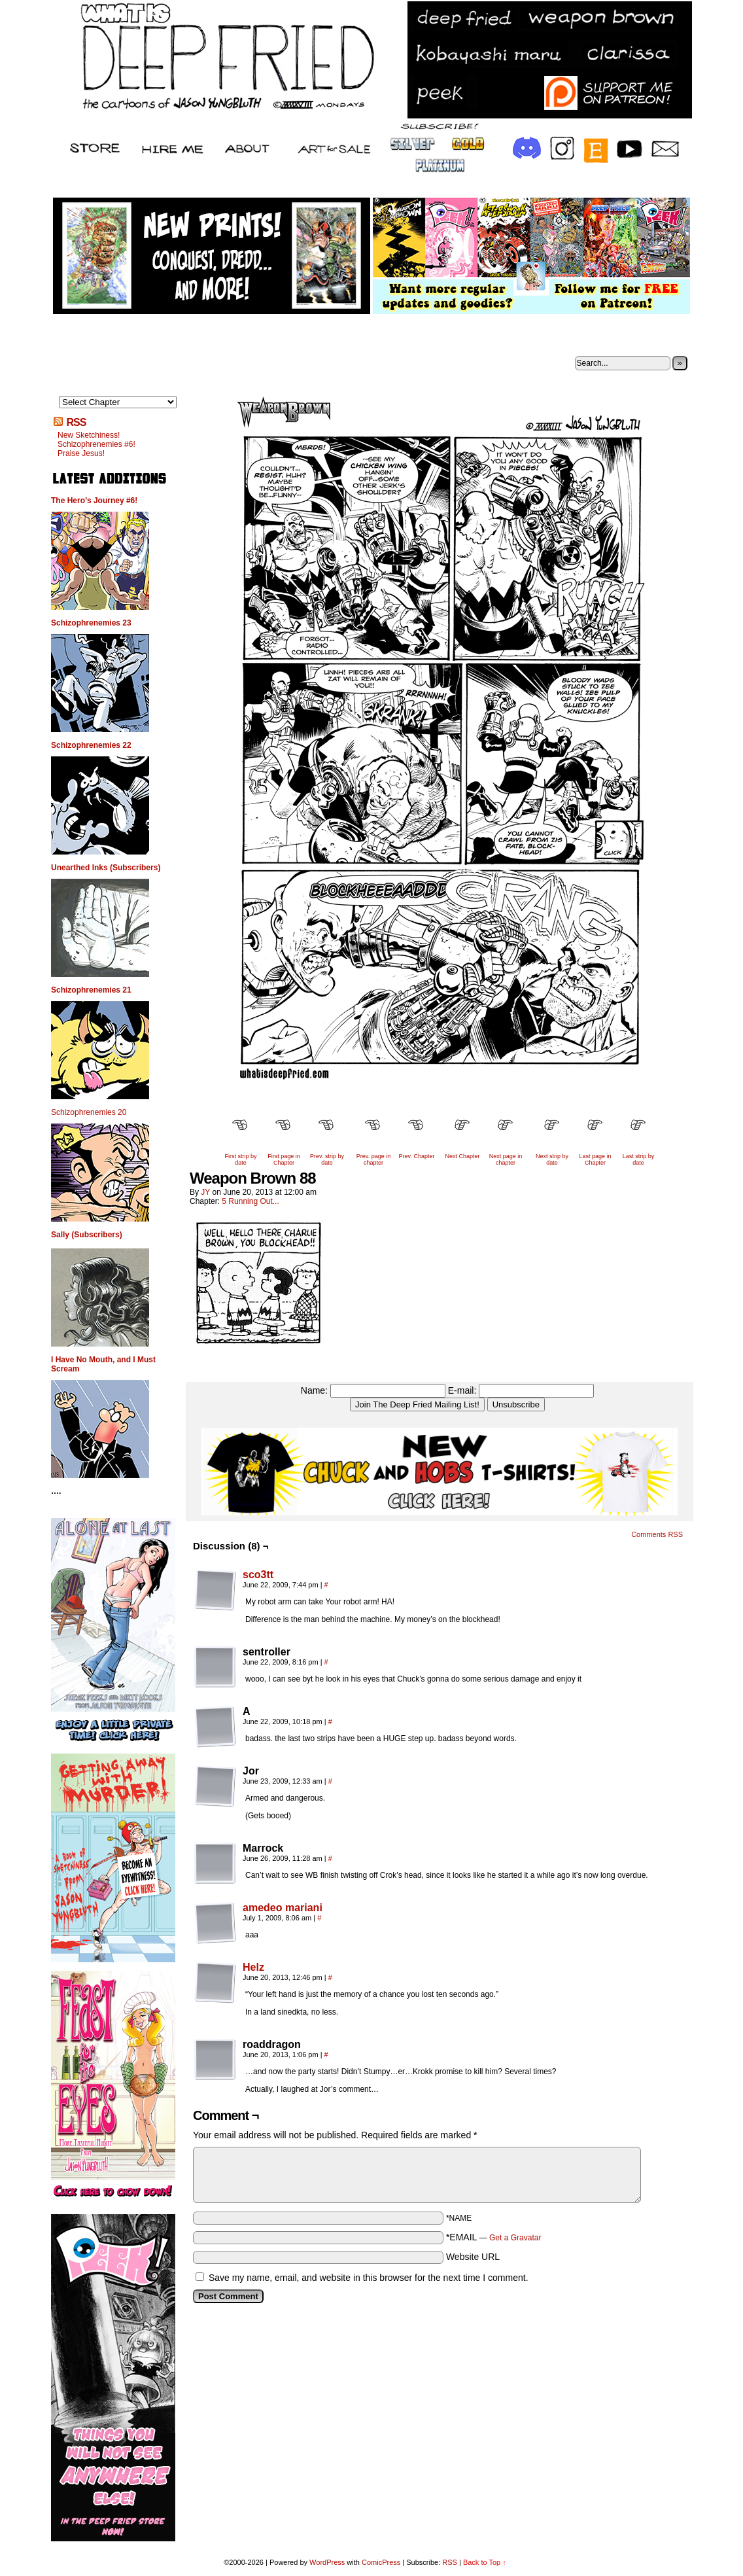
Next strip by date (552, 1159)
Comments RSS (657, 1534)
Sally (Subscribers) (86, 1234)
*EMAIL (494, 2237)
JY (205, 1192)
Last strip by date (639, 1159)
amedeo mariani (282, 1907)
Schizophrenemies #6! (96, 444)
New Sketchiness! (89, 435)
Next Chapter (462, 1156)
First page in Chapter (284, 1159)
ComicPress (381, 2562)
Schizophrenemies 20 (88, 1112)
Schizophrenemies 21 (91, 990)
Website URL (473, 2256)
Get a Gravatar (515, 2237)
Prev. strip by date (327, 1159)
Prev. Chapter (417, 1156)
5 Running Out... (250, 1201)
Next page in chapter (506, 1159)
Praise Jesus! (81, 453)
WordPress (327, 2562)
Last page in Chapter (595, 1159)
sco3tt (258, 1574)
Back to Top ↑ (484, 2562)
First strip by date (240, 1159)
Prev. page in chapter (373, 1159)
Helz (253, 1967)
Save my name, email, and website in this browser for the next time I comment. (368, 2277)
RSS (76, 422)
